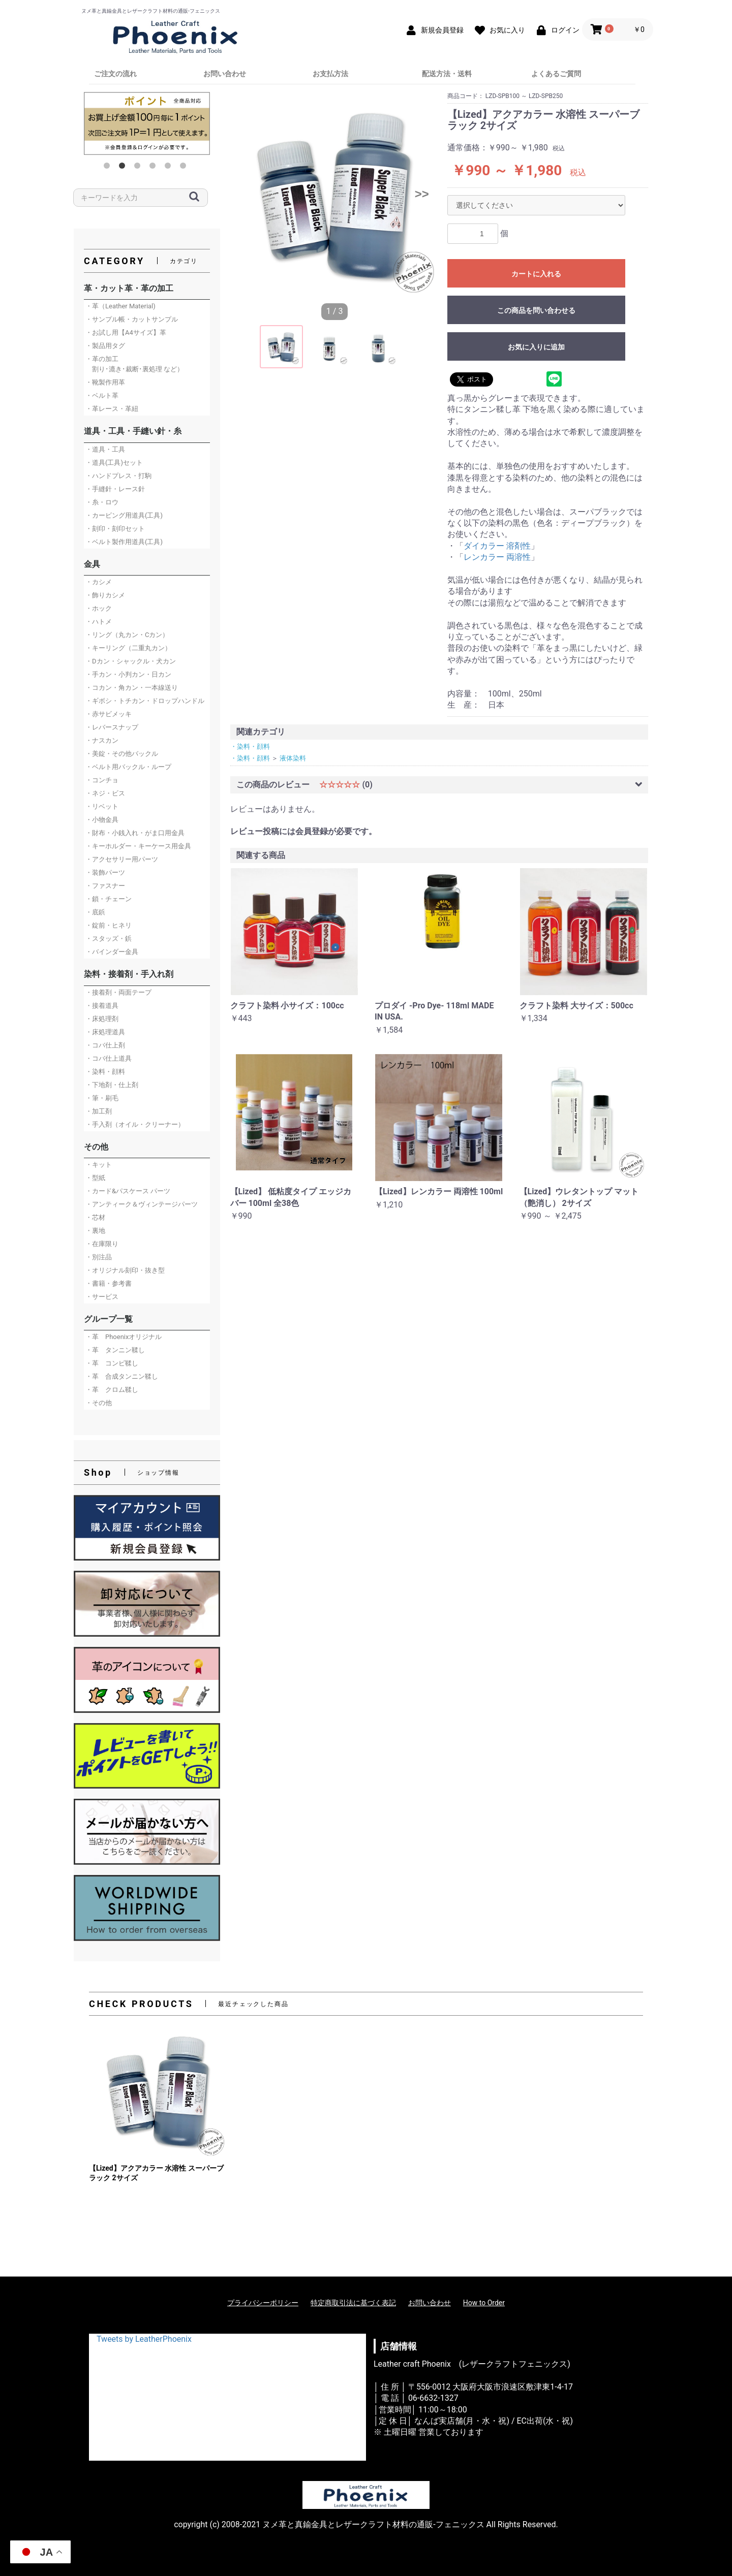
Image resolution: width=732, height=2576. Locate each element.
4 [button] (154, 168)
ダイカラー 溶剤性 (497, 546)
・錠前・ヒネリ (108, 925)
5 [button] (170, 168)
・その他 (98, 1403)
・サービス (101, 1296)
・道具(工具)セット (114, 462)
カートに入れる (536, 274)
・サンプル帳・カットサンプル (131, 319)
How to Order (484, 2303)
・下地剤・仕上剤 (111, 1085)
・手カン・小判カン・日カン (128, 674)
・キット (98, 1164)
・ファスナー (105, 885)
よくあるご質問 (556, 74)
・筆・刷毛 (101, 1098)
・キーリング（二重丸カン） (128, 648)
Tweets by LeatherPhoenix (144, 2339)
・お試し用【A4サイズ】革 (125, 332)
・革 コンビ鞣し (111, 1363)
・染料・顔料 (105, 1071)
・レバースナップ (111, 727)
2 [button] (124, 168)
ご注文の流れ (115, 74)
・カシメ (98, 582)
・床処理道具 (105, 1032)
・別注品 (98, 1257)
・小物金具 (101, 819)
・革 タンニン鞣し (115, 1350)
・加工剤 (98, 1111)
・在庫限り (101, 1244)
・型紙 (95, 1178)
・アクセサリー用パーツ (121, 859)
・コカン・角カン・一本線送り (131, 687)
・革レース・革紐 (111, 408)
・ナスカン (101, 740)
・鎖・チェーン (108, 899)
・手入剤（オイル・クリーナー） (135, 1124)
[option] (147, 123)
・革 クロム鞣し (111, 1389)
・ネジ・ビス (105, 793)
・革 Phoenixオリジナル (123, 1337)
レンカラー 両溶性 (497, 557)
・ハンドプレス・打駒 (118, 476)
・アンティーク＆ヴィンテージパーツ (141, 1204)
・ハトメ (98, 621)
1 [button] (109, 168)
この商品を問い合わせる (536, 310)
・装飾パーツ (105, 872)
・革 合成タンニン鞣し (121, 1376)
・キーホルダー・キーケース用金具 (138, 846)
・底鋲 (95, 912)
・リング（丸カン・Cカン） (127, 635)
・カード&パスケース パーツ (127, 1191)
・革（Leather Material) (120, 306)
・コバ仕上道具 (108, 1058)
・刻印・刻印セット (115, 528)
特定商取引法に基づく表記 (353, 2303)
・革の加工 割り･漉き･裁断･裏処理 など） (134, 364)
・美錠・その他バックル (121, 753)
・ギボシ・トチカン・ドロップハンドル (144, 701)
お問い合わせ (224, 74)
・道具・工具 (105, 449)
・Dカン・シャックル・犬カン (130, 661)
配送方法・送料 (447, 74)
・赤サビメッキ (108, 714)
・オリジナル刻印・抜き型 (125, 1270)
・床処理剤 (101, 1019)
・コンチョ (101, 780)
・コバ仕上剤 (105, 1045)
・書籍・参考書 (108, 1283)
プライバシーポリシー (262, 2303)
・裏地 (95, 1230)
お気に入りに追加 (536, 347)
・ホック (98, 608)
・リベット (101, 806)
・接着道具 (101, 1005)
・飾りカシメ (105, 595)
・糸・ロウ (101, 502)
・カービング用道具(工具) (124, 515)
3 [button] (139, 168)
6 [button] (185, 168)
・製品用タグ (105, 345)
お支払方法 (330, 74)
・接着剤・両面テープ (118, 992)
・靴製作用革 (105, 382)
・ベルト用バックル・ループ (128, 767)
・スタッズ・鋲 (108, 938)
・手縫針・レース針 (115, 489)
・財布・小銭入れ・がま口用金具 (135, 833)
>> (422, 194)
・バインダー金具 (111, 952)
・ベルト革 (101, 395)
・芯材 (95, 1217)
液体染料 (293, 758)
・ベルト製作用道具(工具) (124, 542)
